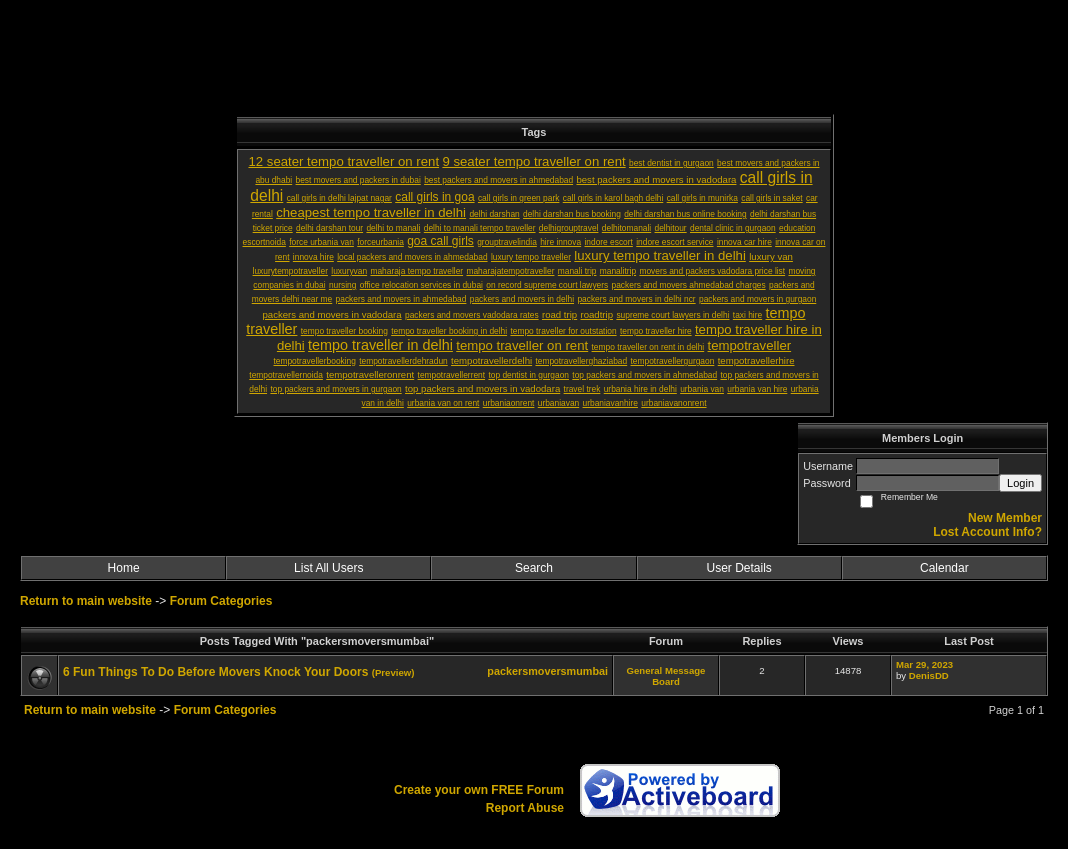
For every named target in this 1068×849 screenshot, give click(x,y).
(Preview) (393, 672)
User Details (738, 568)
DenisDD (929, 675)
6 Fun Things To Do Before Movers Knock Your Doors (215, 672)
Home (124, 568)
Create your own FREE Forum (479, 790)
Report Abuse (525, 808)
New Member (1005, 518)
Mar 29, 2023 (924, 664)
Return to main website (87, 601)
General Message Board (666, 676)
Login (1020, 483)
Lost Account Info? (987, 532)
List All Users (328, 568)
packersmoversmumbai (547, 671)
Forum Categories (221, 601)
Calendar (944, 568)
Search (534, 568)
